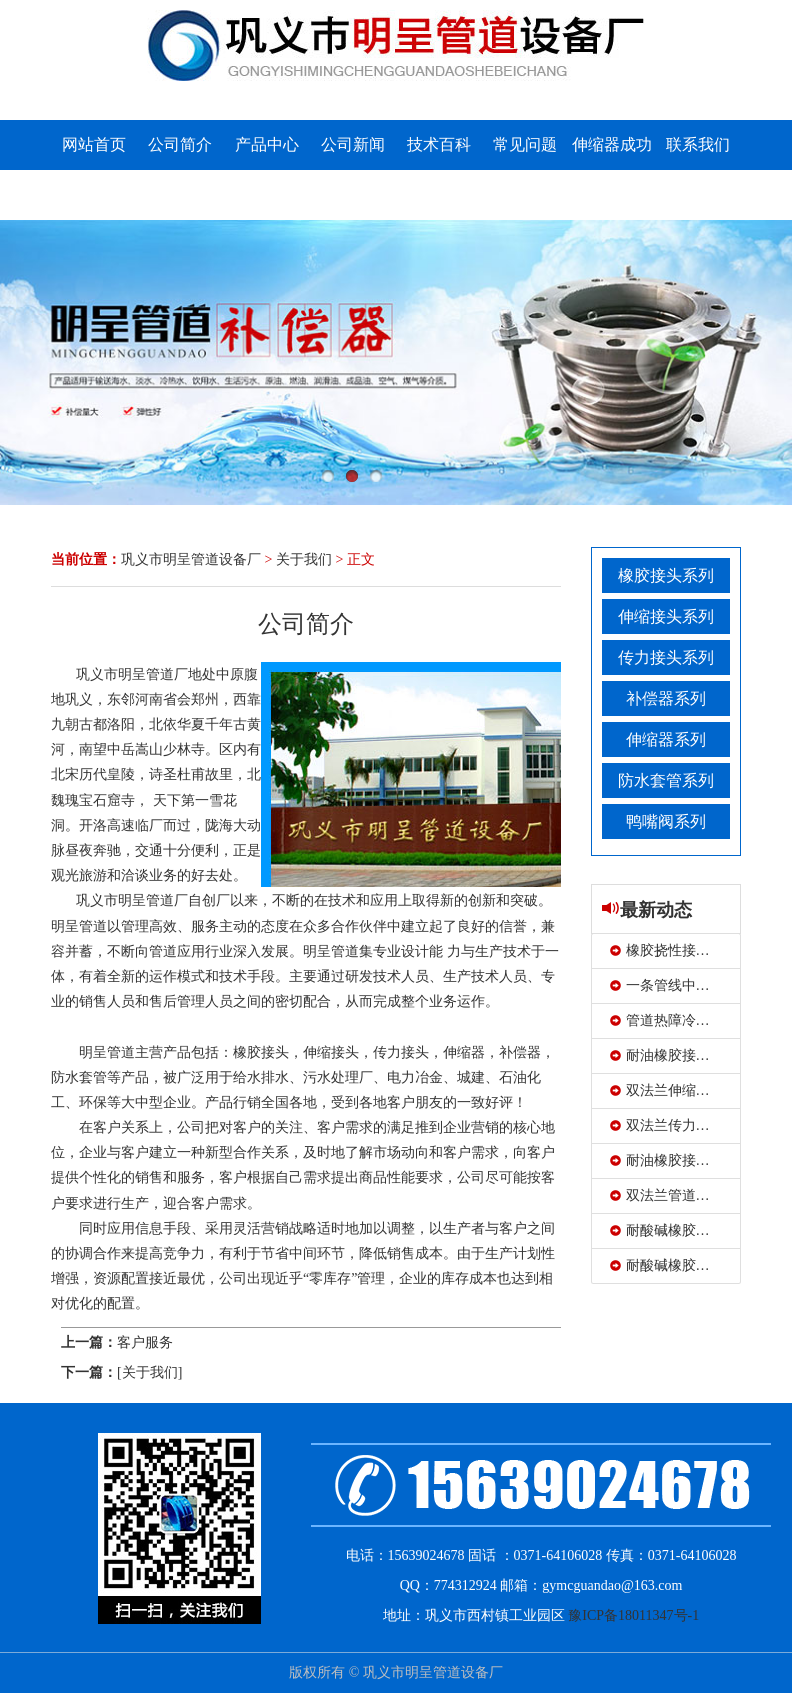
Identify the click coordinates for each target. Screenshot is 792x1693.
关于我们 (304, 559)
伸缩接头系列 (666, 616)
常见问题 (525, 144)
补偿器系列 (666, 698)
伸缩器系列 (666, 739)
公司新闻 (353, 144)
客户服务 (145, 1342)
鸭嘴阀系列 (666, 821)
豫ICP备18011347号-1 (633, 1615)
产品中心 (267, 144)
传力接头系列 (666, 657)
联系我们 (698, 144)
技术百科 (439, 144)
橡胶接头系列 (666, 575)
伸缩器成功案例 (612, 169)
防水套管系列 (666, 780)
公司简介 (180, 144)
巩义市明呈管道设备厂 (191, 559)
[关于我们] (149, 1372)
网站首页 (94, 144)
